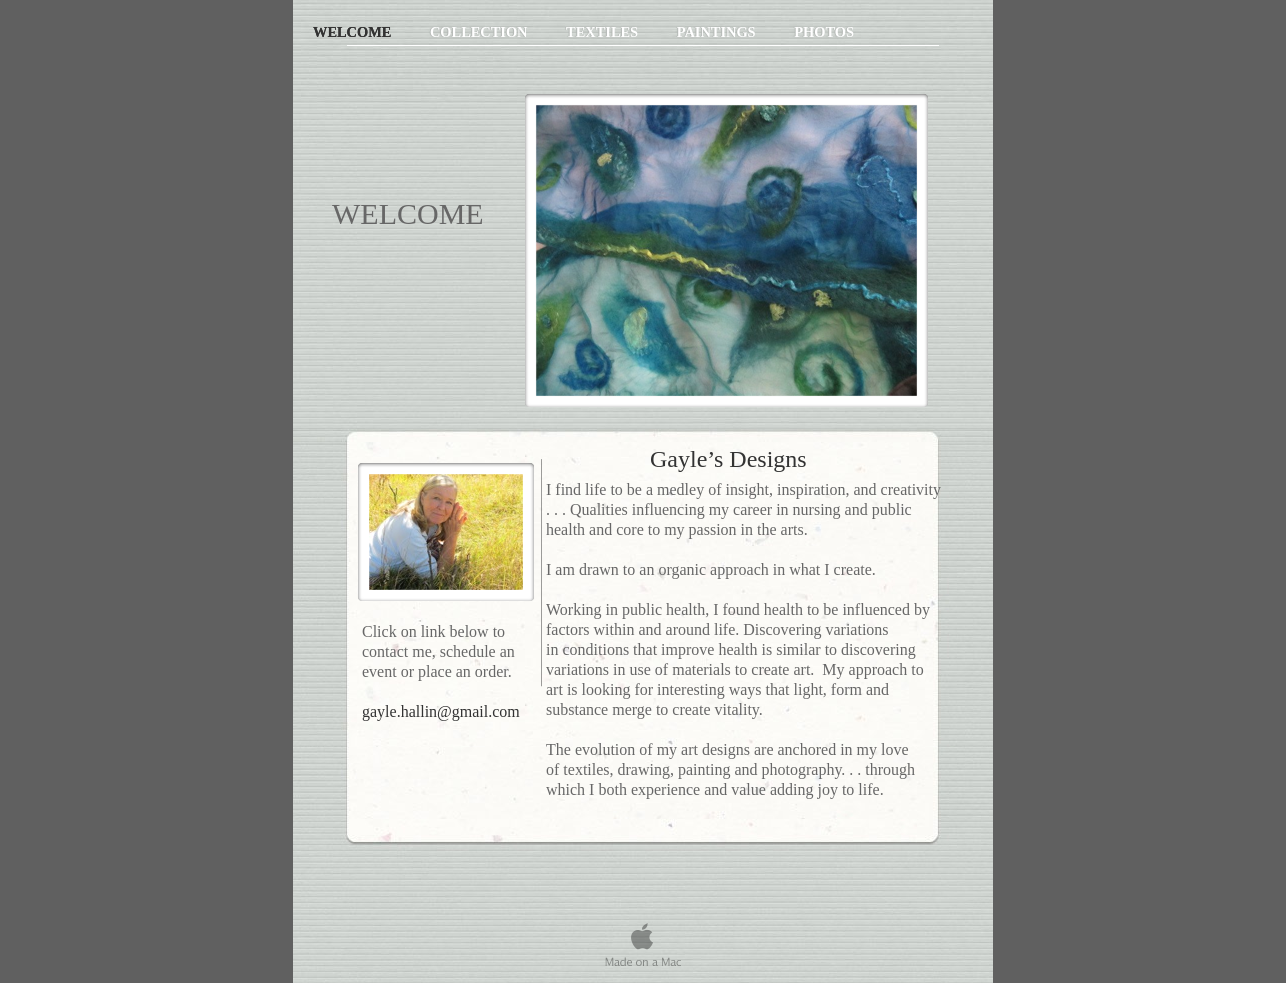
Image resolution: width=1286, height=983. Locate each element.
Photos (824, 32)
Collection (480, 32)
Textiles (604, 32)
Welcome (354, 32)
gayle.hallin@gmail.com (441, 711)
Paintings (718, 32)
